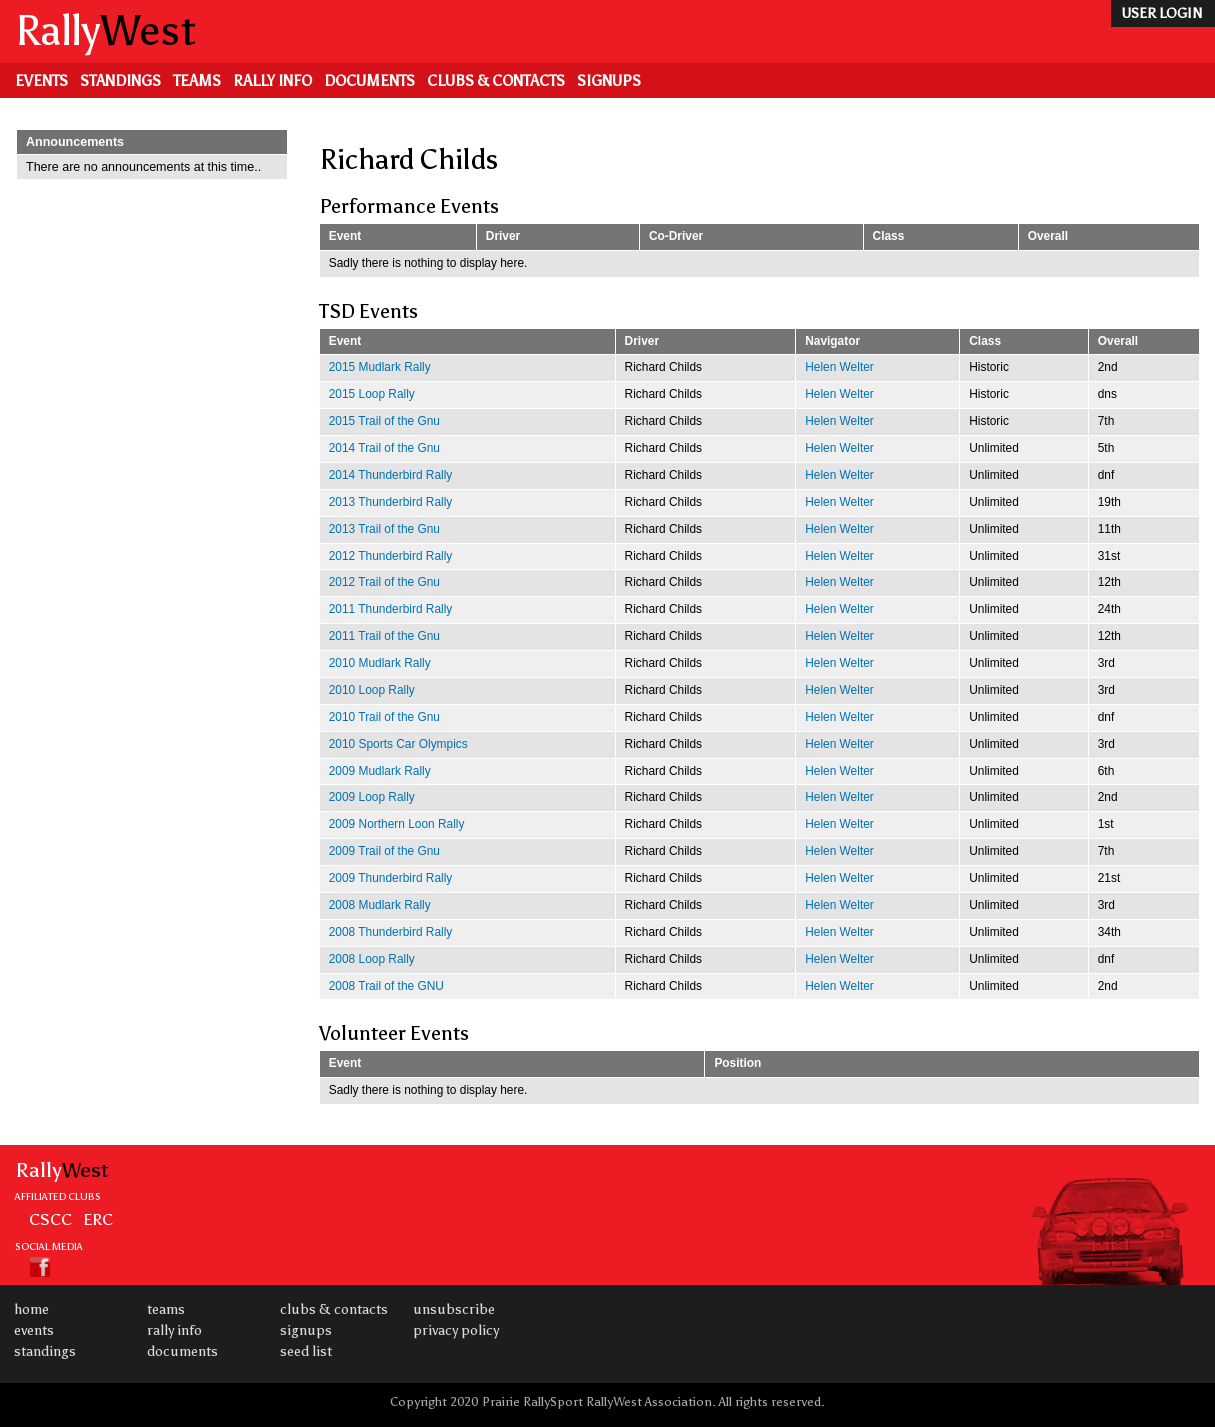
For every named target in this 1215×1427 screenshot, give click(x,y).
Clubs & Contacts (496, 81)
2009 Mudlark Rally (380, 771)
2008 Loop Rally (372, 959)
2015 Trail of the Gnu (384, 421)
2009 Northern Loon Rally (397, 824)
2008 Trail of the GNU (386, 986)
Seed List (306, 1351)
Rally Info (272, 81)
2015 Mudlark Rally (380, 367)
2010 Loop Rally (372, 690)
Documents (369, 81)
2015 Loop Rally (372, 394)
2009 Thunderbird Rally (391, 878)
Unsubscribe (454, 1309)
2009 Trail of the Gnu (384, 851)
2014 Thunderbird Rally (391, 475)
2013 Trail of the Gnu (384, 529)
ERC (98, 1219)
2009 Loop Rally (372, 797)
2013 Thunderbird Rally (391, 502)
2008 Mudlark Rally (380, 905)
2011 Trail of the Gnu (384, 636)
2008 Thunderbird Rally (391, 932)
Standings (120, 81)
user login (1161, 13)
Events (41, 81)
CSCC (50, 1219)
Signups (609, 81)
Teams (197, 81)
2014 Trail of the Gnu (384, 448)
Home (31, 1309)
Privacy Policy (456, 1330)
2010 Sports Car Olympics (398, 744)
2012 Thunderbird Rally (391, 556)
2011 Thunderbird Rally (391, 609)
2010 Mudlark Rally (380, 663)
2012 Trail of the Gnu (384, 582)
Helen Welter (839, 367)
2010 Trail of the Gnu (384, 717)
